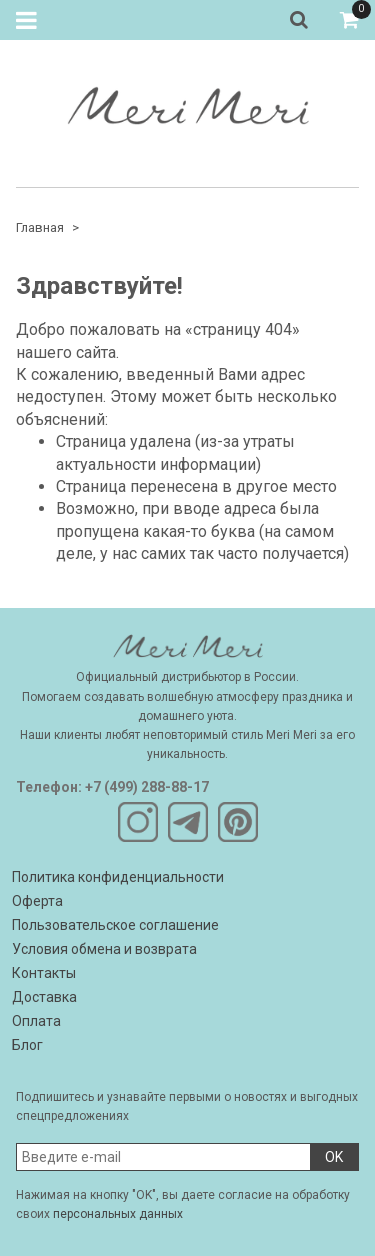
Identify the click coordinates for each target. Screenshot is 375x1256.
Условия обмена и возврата (104, 949)
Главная (40, 227)
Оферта (37, 901)
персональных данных (118, 1214)
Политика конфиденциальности (118, 877)
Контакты (44, 973)
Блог (27, 1045)
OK (334, 1157)
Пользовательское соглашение (115, 925)
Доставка (44, 997)
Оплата (36, 1021)
